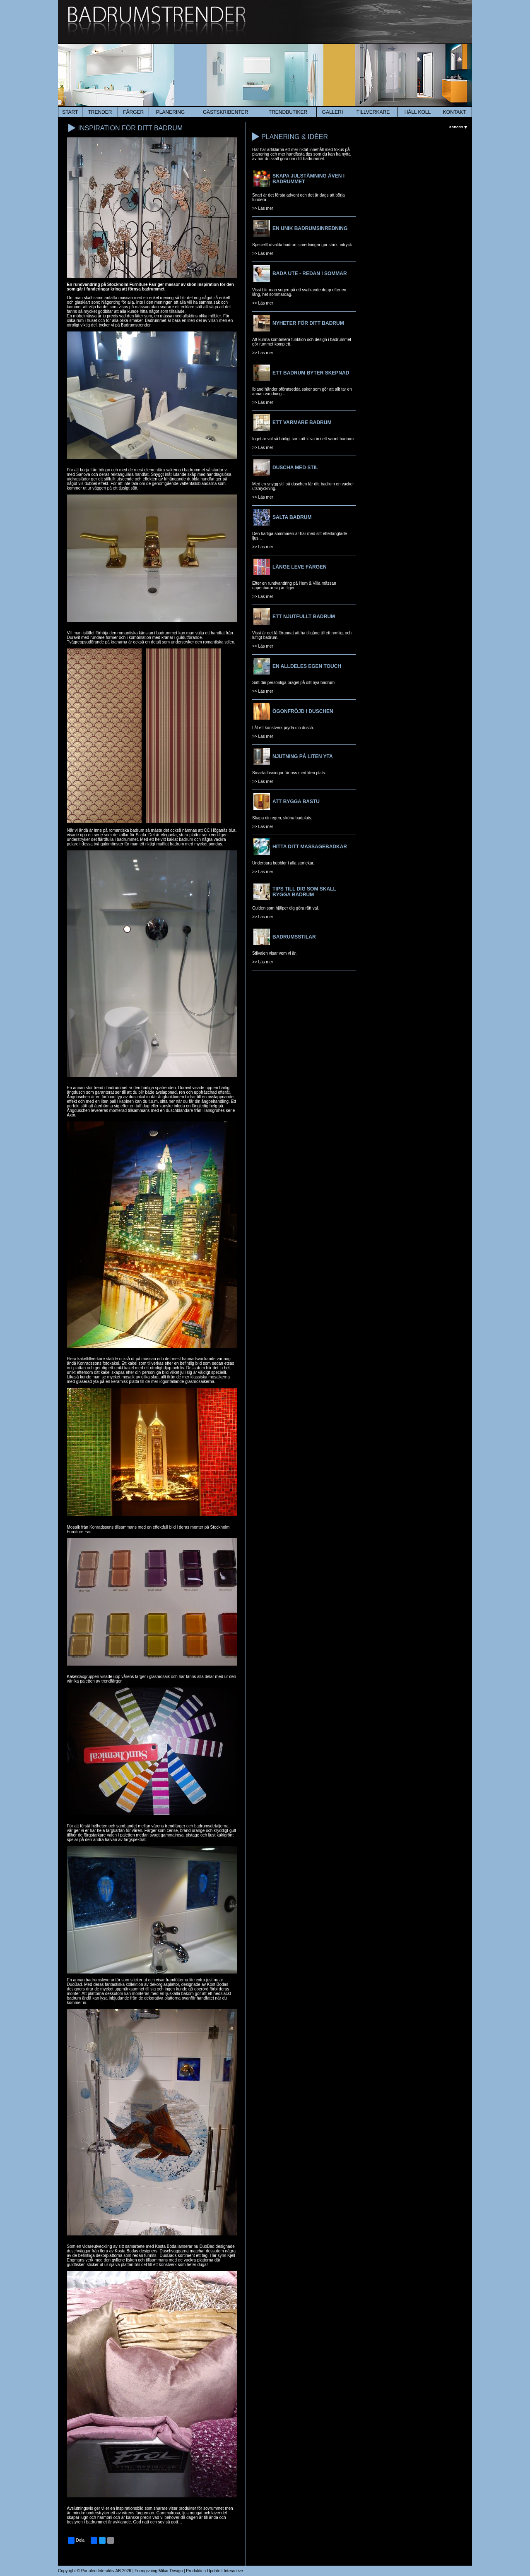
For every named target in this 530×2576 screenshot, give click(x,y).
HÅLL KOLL (418, 112)
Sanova (83, 474)
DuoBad (74, 1984)
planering (170, 112)
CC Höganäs (215, 830)
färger (133, 112)
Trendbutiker (288, 112)
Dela (76, 2540)
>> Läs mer (262, 208)
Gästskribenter (225, 112)
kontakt (454, 112)
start (70, 112)
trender (100, 112)
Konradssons (89, 1363)
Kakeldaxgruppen (83, 1676)
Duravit (184, 1087)
